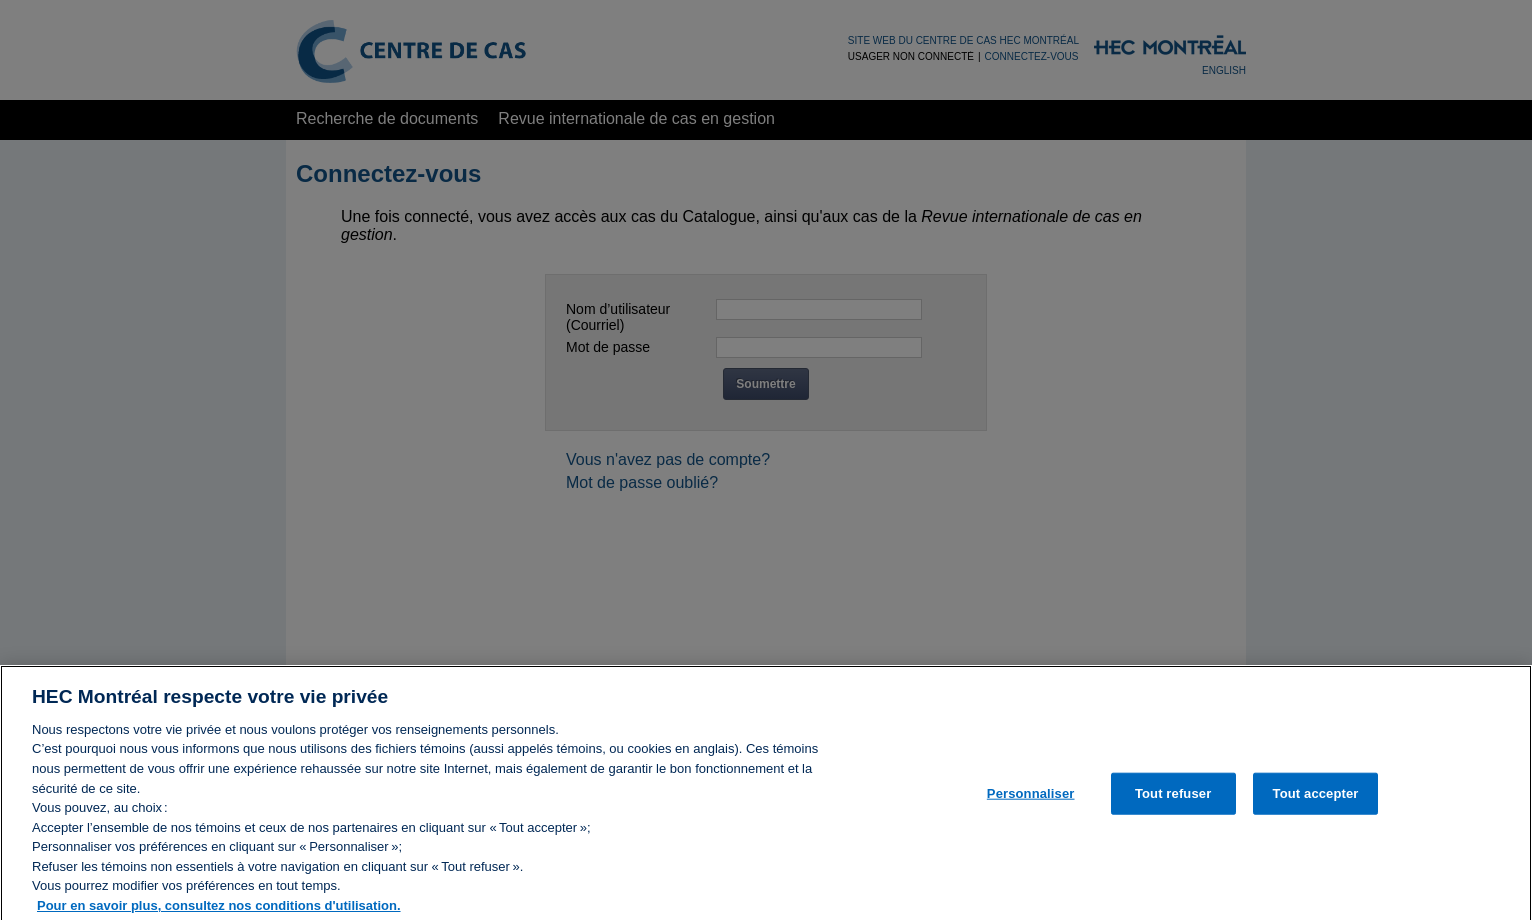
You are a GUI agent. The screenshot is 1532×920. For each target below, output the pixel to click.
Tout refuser (1173, 800)
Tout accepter (1316, 800)
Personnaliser (1031, 800)
